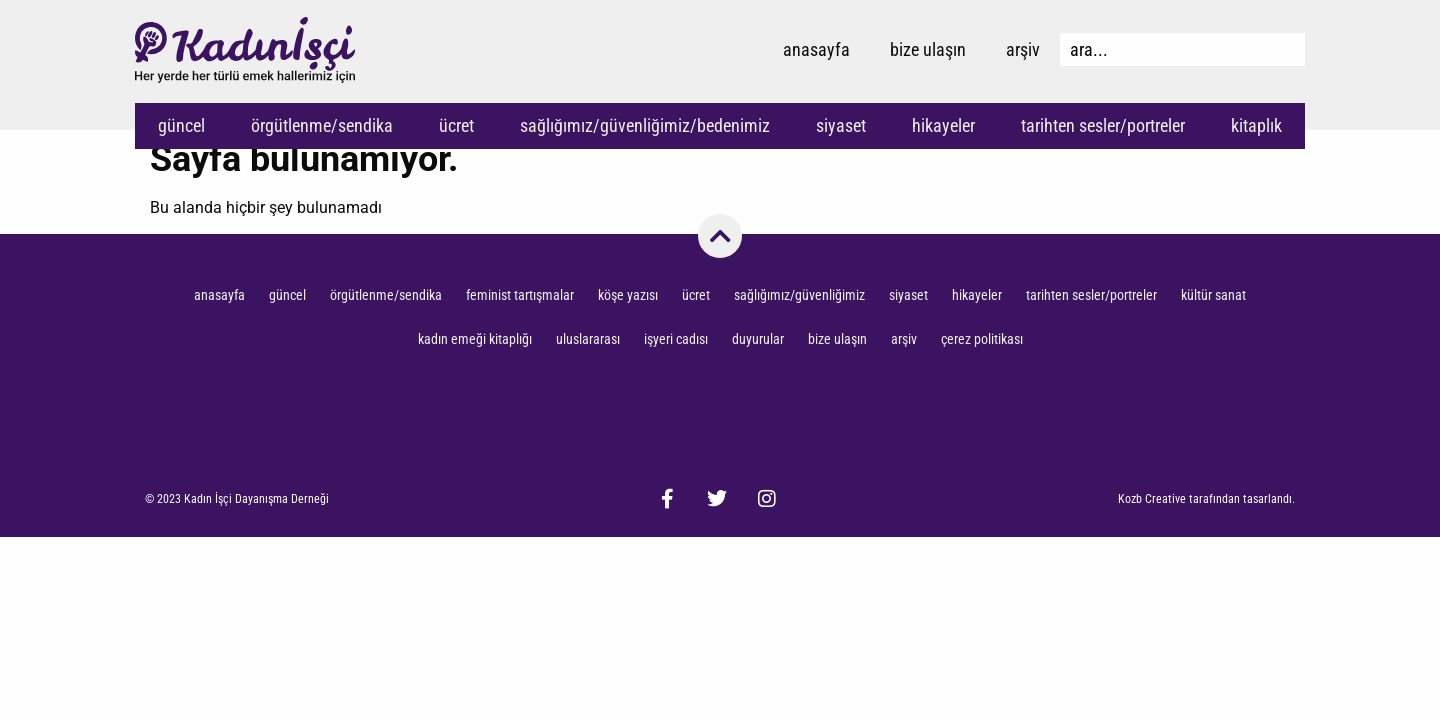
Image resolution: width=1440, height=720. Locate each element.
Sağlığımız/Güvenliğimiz (799, 295)
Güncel (181, 125)
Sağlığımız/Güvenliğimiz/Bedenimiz (645, 125)
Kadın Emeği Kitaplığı (475, 339)
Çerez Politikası (982, 339)
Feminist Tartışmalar (520, 295)
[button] (237, 499)
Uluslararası (588, 339)
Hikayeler (943, 125)
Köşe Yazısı (628, 295)
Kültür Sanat (1213, 295)
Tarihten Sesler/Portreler (1103, 125)
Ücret (456, 125)
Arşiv (1023, 49)
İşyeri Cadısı (676, 339)
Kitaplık (1256, 125)
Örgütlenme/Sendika (322, 125)
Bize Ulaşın (928, 49)
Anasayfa (816, 49)
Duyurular (758, 339)
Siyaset (841, 125)
